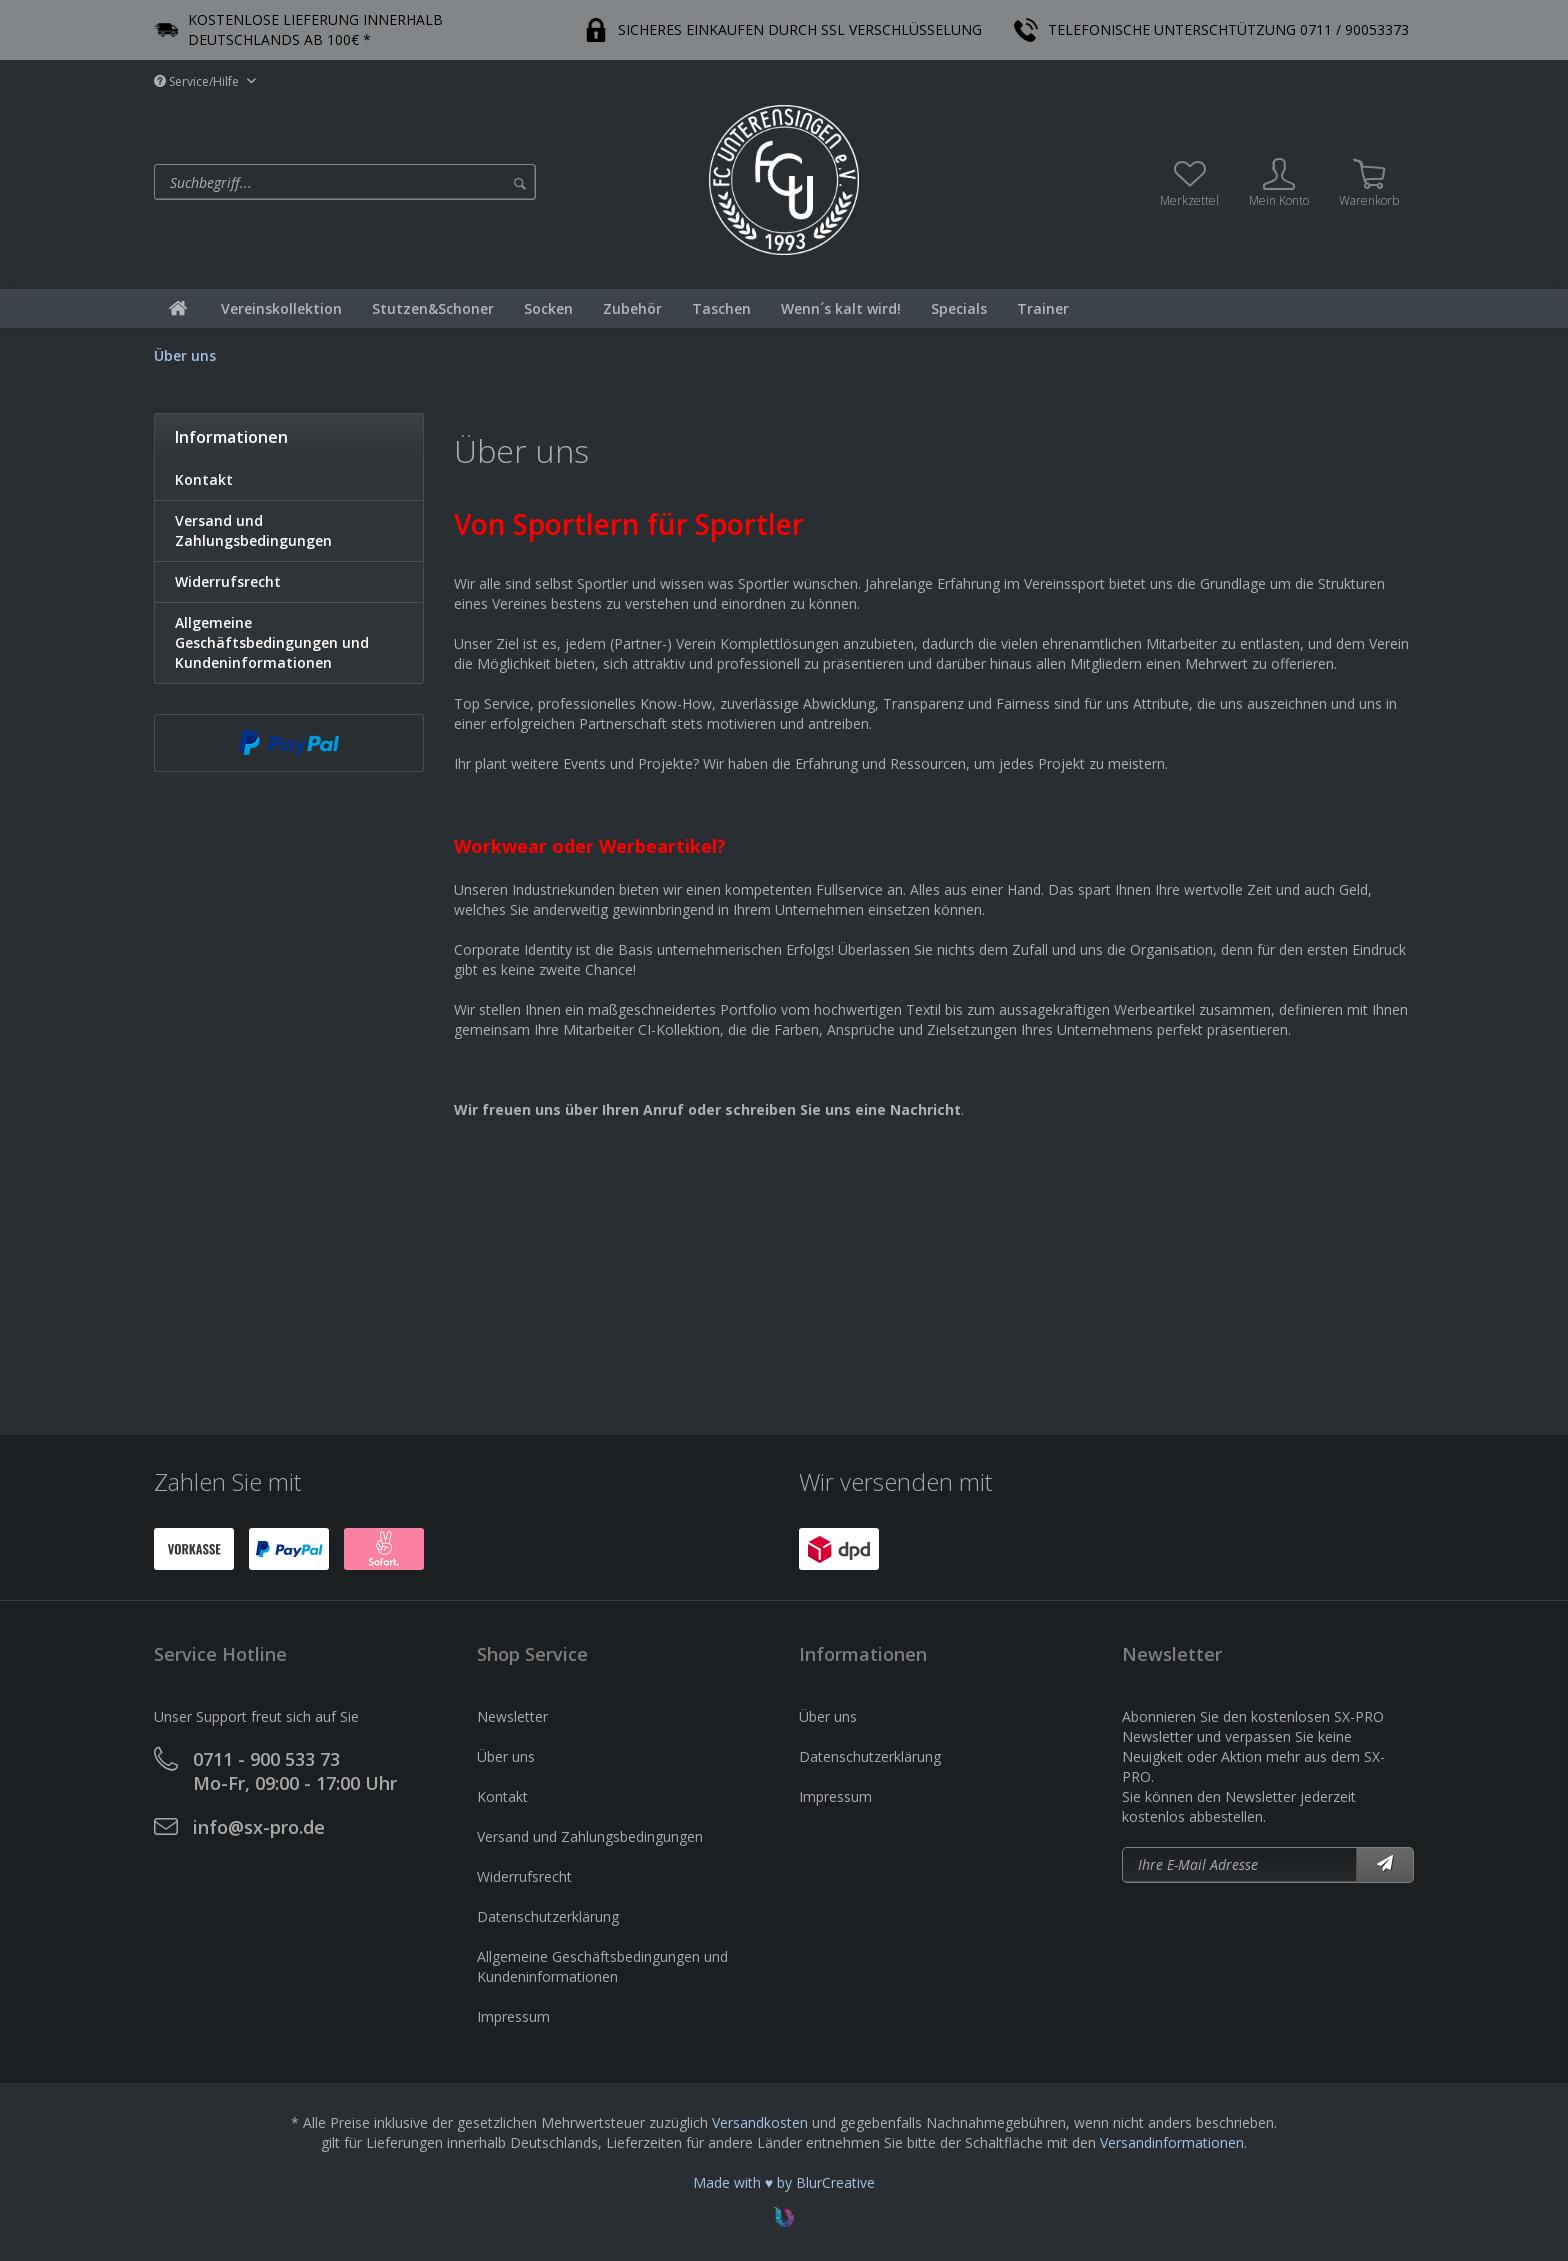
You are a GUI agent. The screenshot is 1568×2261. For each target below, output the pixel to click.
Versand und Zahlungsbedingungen (253, 530)
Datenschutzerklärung (548, 1916)
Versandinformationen (1172, 2142)
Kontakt (204, 479)
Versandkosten (760, 2122)
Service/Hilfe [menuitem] (198, 81)
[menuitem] (426, 182)
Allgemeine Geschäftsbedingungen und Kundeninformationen (272, 642)
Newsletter (512, 1716)
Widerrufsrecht (228, 581)
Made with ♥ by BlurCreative (784, 2182)
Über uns (506, 1756)
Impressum (513, 2016)
